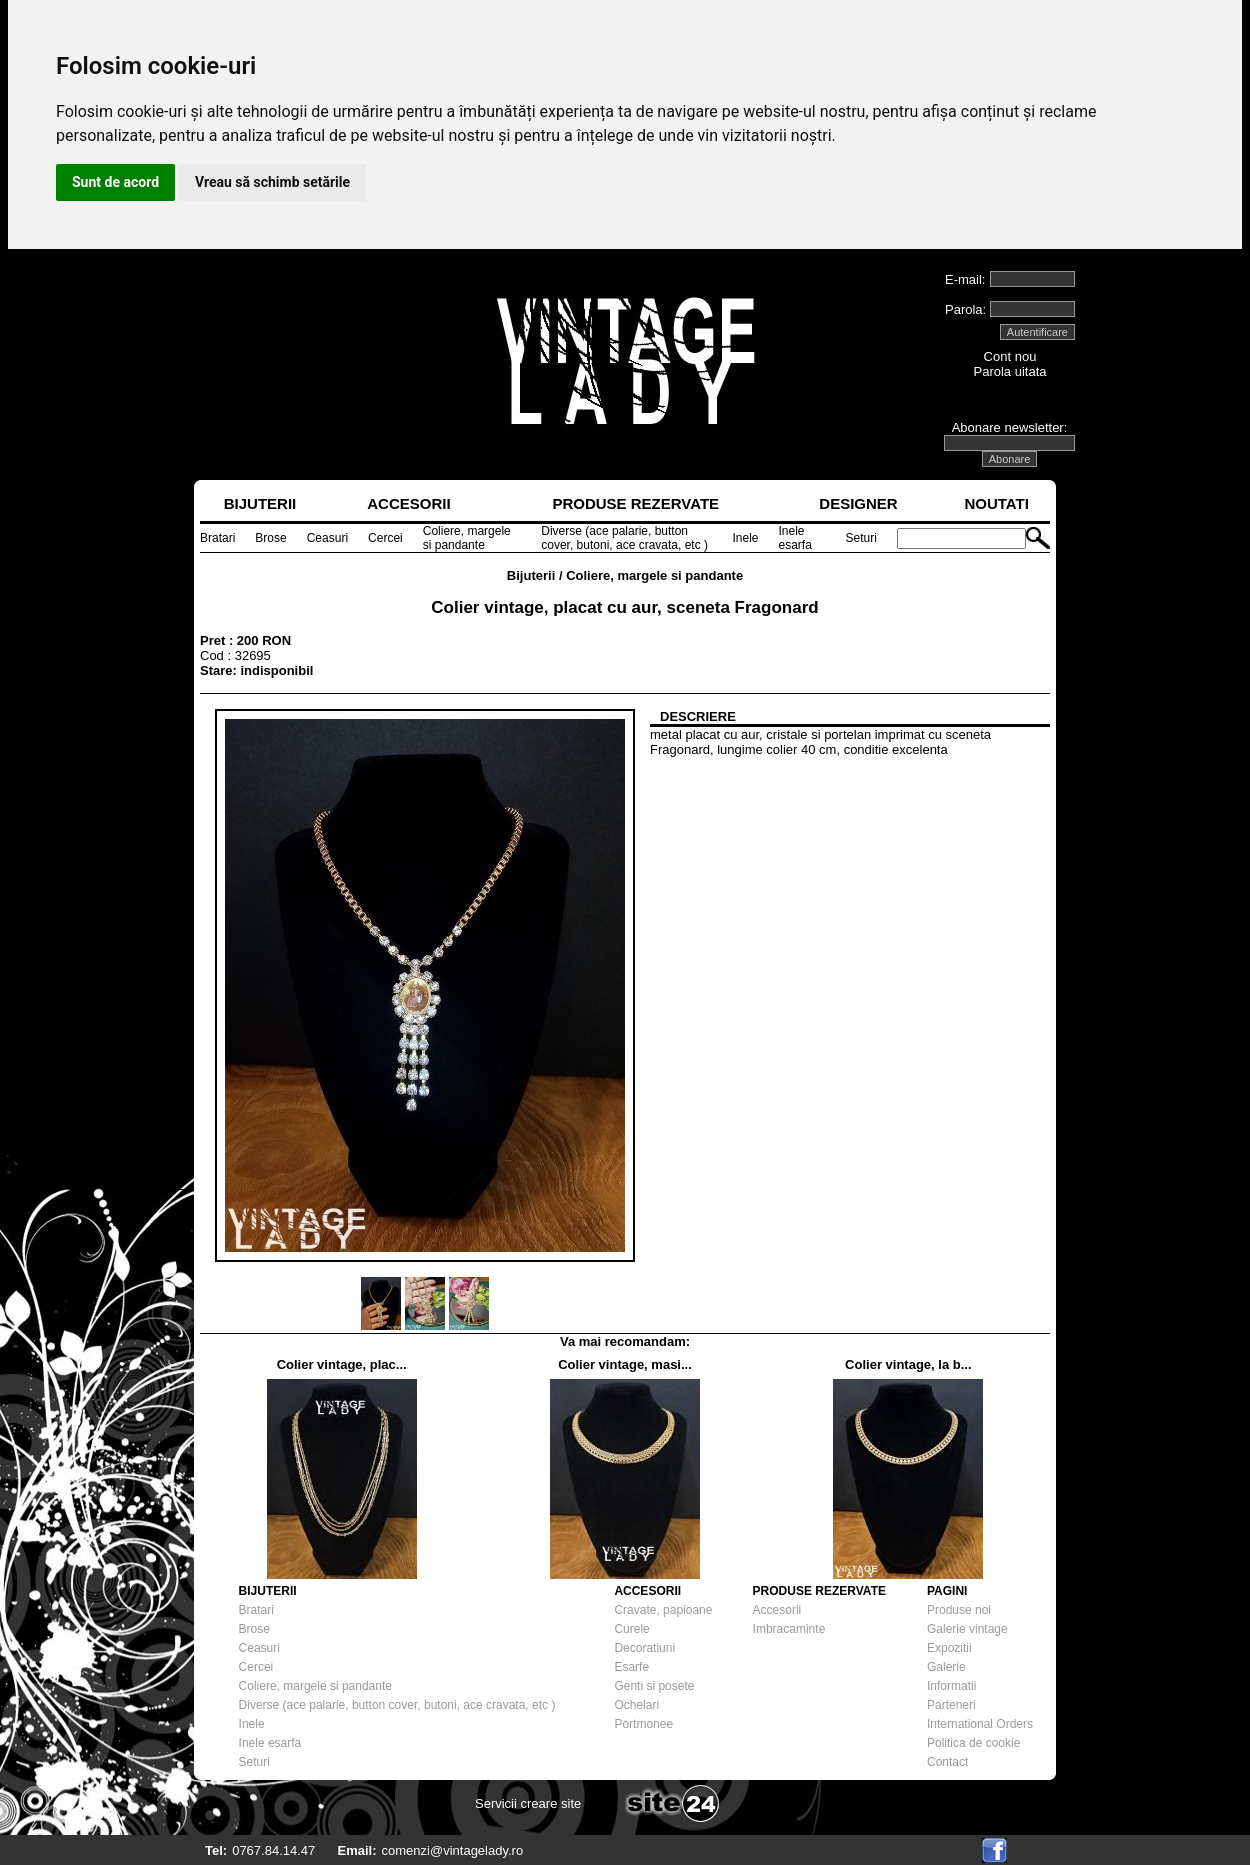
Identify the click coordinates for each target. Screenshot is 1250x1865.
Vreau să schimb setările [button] (272, 182)
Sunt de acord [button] (115, 182)
